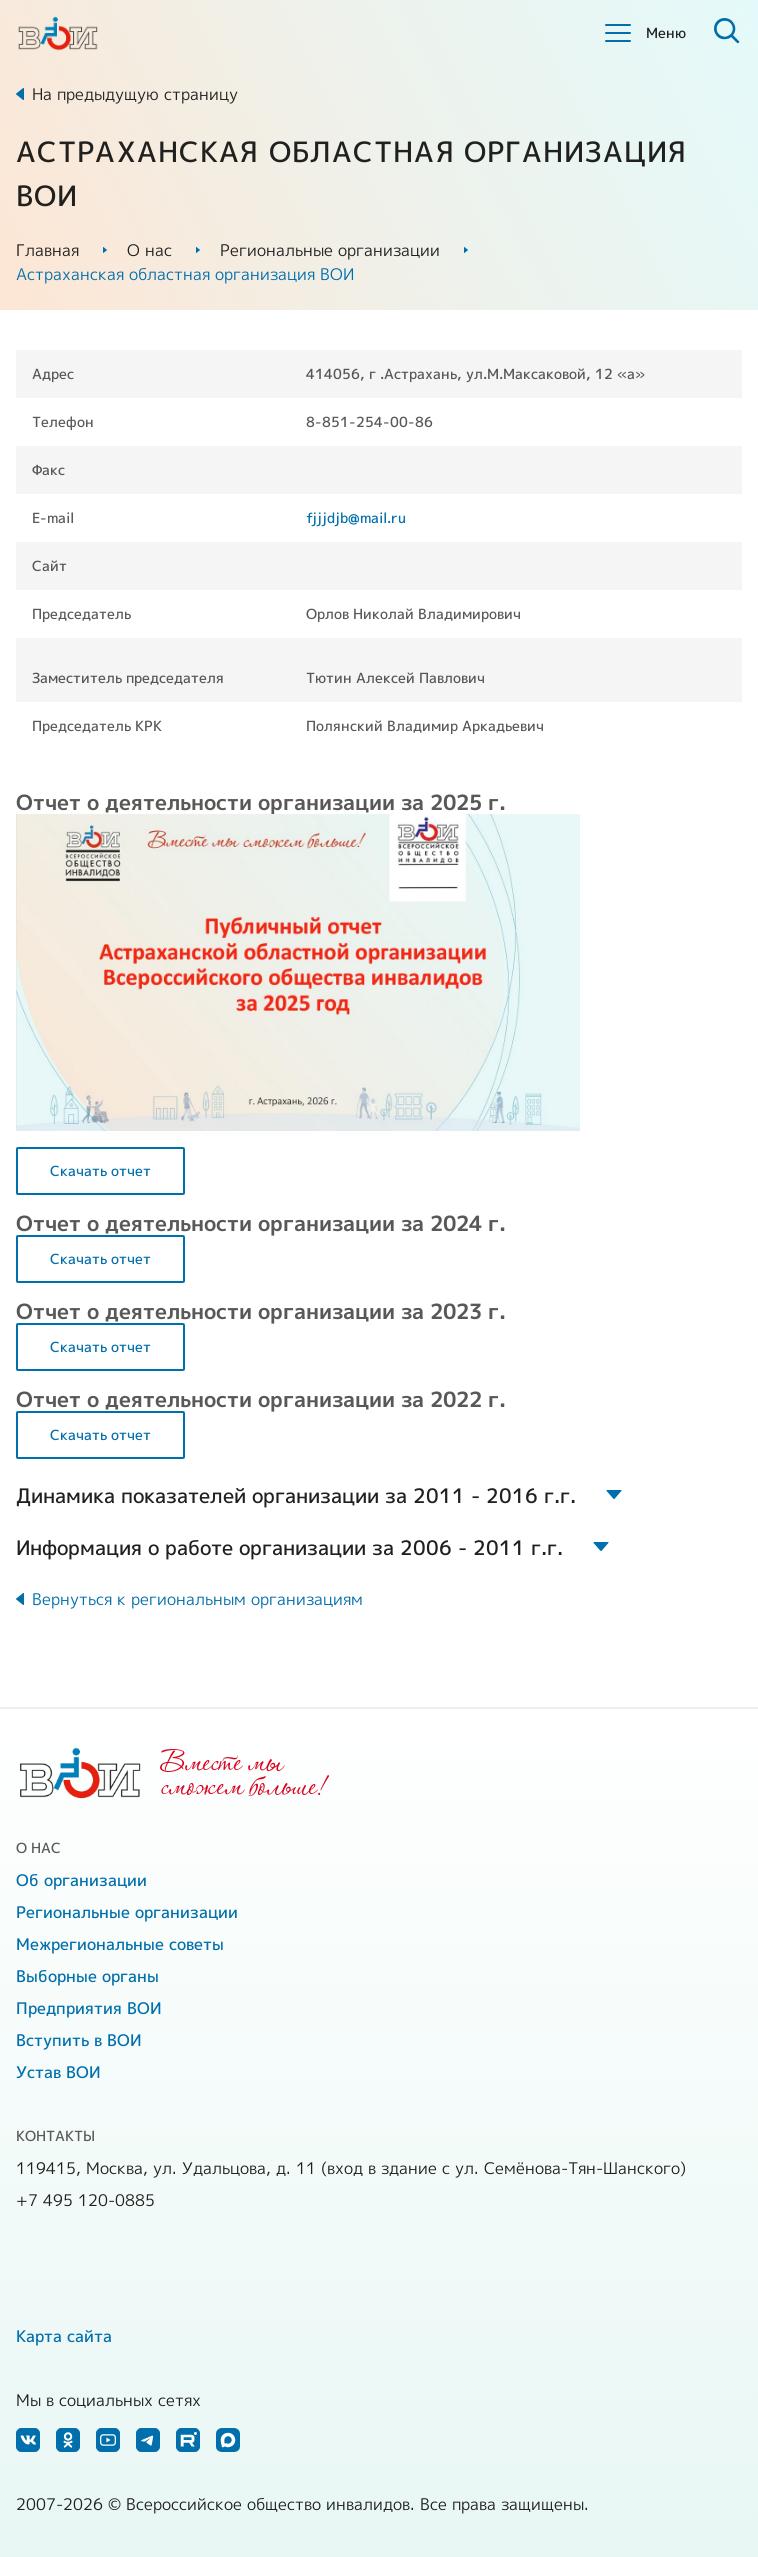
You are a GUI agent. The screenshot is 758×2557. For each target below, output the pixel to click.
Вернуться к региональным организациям (197, 1599)
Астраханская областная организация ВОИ (185, 274)
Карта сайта (64, 2336)
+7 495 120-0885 (85, 2200)
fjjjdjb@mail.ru (356, 517)
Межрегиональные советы (120, 1944)
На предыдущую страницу (135, 94)
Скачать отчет (100, 1170)
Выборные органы (87, 1976)
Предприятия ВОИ (89, 2008)
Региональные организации (330, 250)
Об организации (81, 1880)
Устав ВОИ (58, 2072)
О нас (149, 250)
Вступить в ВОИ (79, 2040)
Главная (47, 250)
